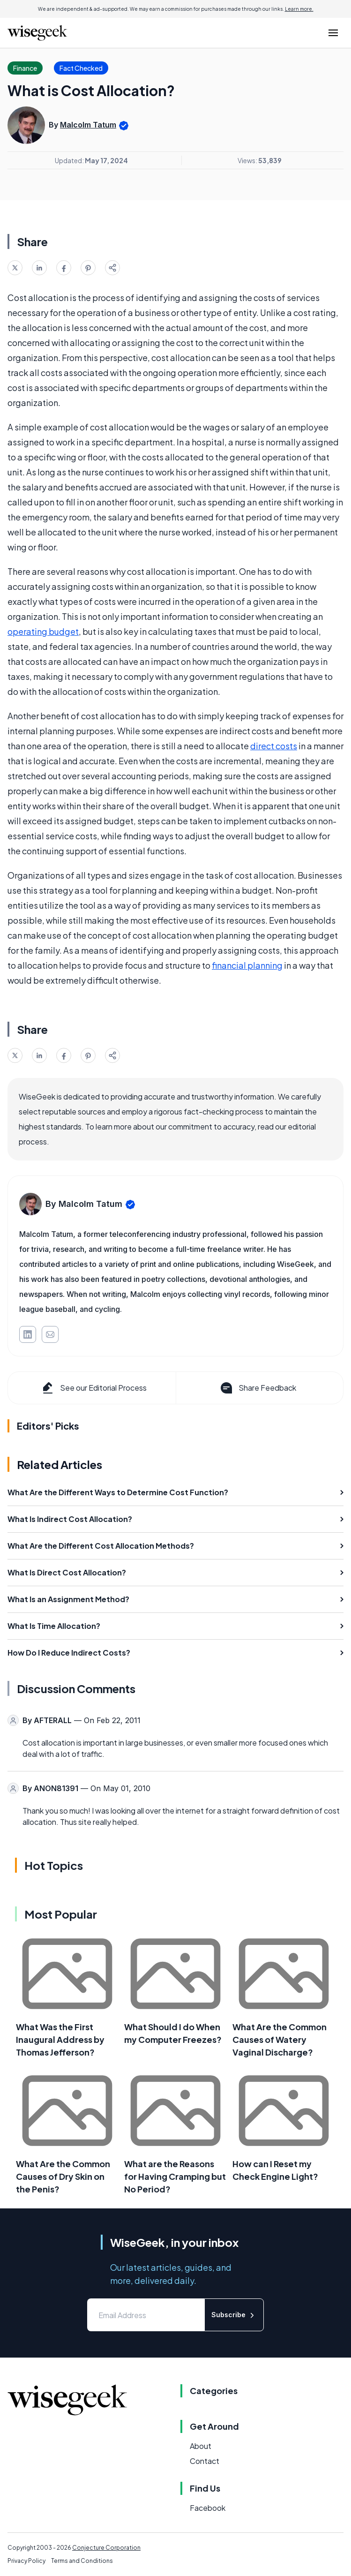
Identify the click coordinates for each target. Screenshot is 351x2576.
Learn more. (299, 9)
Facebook (207, 2508)
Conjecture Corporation (106, 2547)
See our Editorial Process (93, 1387)
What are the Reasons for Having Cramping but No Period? (175, 2176)
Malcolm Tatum (88, 124)
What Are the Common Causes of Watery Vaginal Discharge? (279, 2039)
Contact (204, 2461)
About (200, 2446)
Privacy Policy (26, 2560)
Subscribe (234, 2315)
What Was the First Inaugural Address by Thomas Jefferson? (60, 2039)
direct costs (273, 745)
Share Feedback (257, 1387)
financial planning (247, 965)
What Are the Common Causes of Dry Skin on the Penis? (63, 2176)
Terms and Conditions (82, 2560)
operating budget (43, 631)
